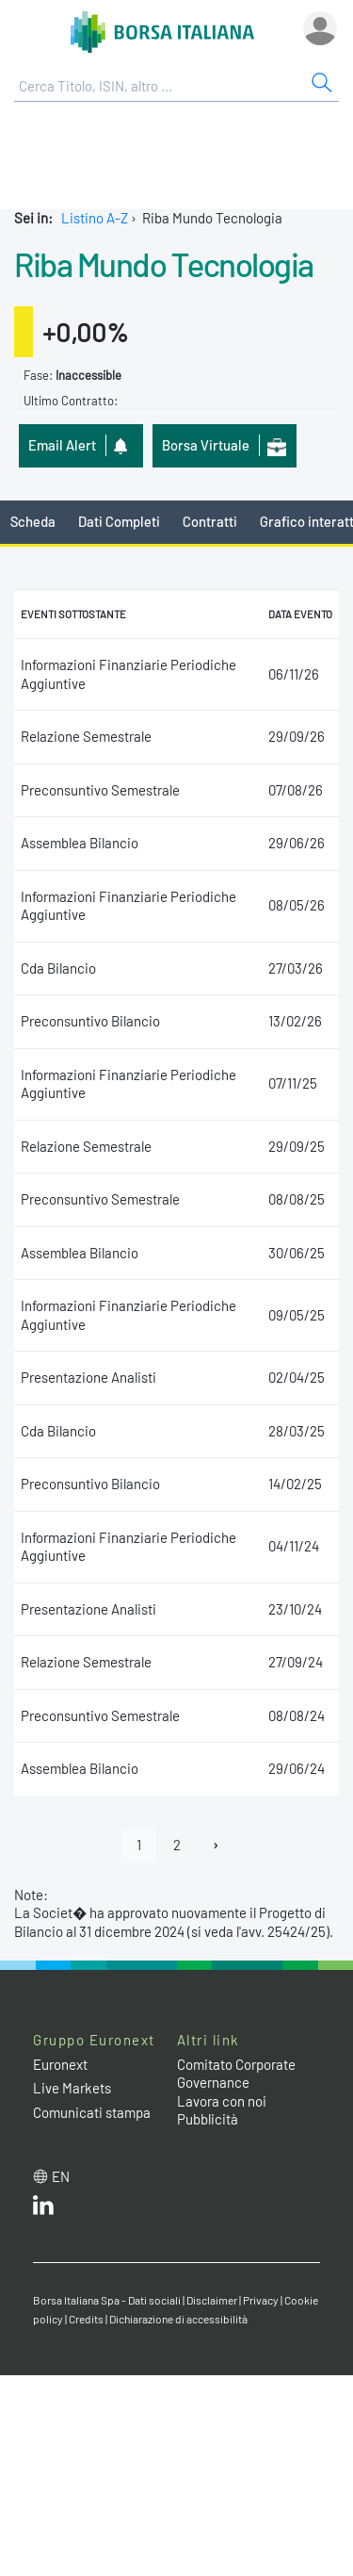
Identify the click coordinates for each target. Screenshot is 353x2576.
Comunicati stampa (92, 2112)
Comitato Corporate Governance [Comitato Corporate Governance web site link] (236, 2074)
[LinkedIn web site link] (43, 2209)
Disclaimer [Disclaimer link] (211, 2299)
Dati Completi (119, 521)
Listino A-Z (94, 217)
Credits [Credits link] (86, 2318)
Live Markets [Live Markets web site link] (72, 2087)
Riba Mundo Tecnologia (163, 264)
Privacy (261, 2299)
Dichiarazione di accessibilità (178, 2318)
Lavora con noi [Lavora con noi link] (221, 2100)
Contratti (210, 521)
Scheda (33, 521)
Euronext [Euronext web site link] (60, 2064)
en (61, 2176)
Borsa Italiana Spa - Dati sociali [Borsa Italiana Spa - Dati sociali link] (107, 2299)
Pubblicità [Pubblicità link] (207, 2118)
